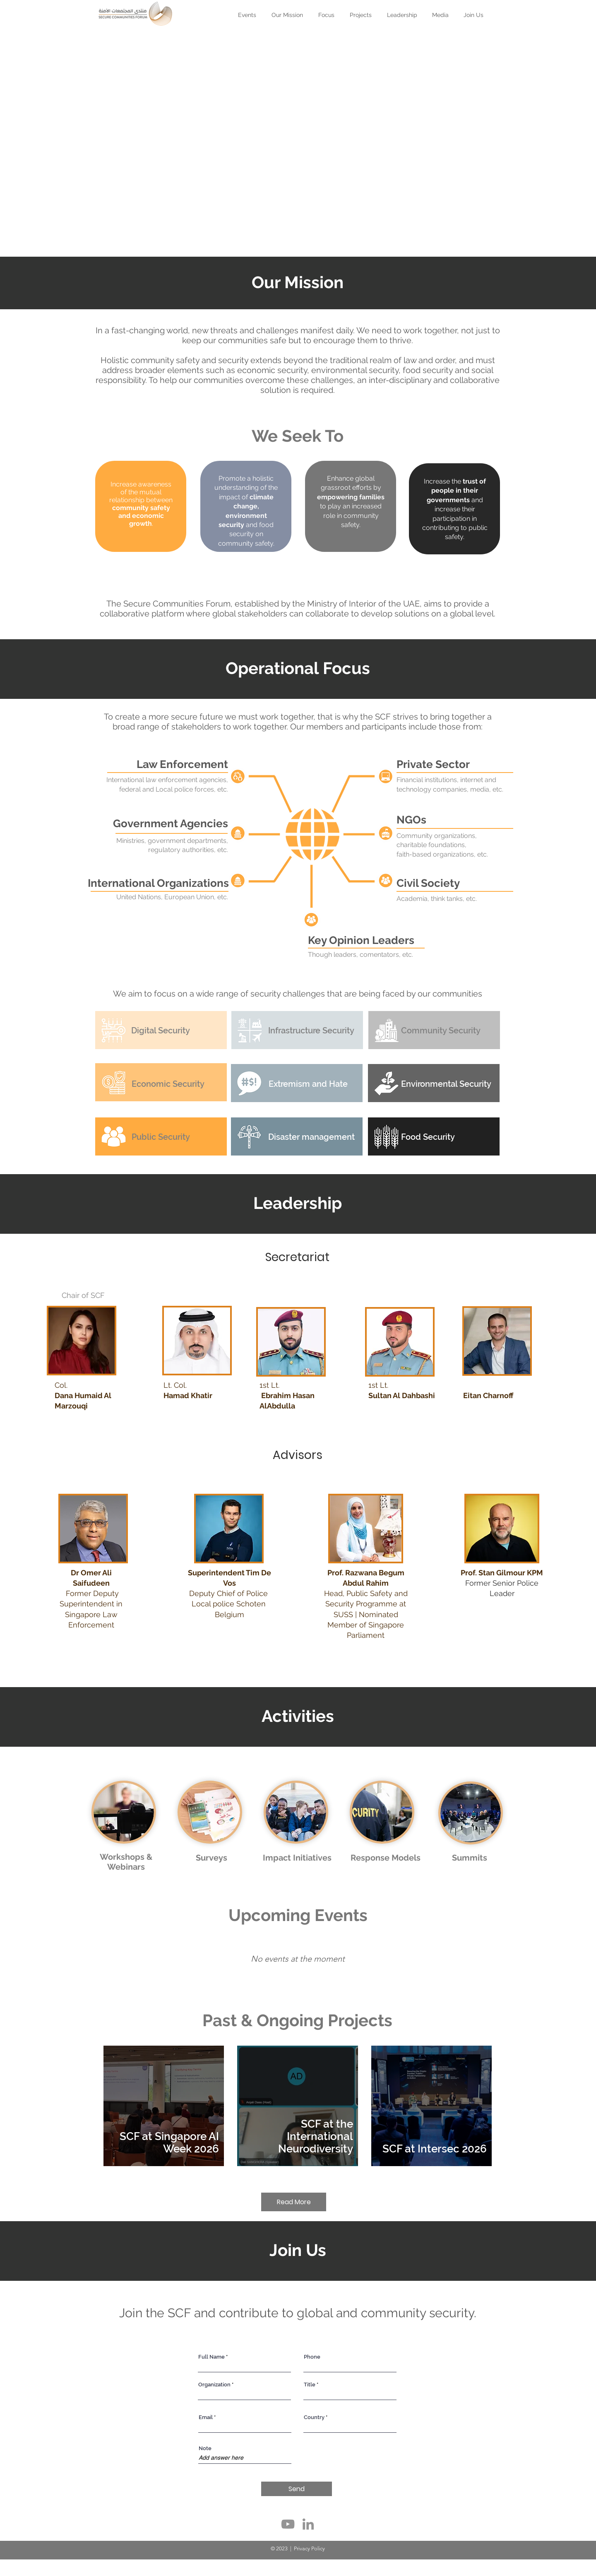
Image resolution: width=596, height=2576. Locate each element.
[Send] (296, 2489)
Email (206, 2417)
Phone (312, 2356)
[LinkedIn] (308, 2524)
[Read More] (293, 2202)
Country (314, 2417)
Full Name (211, 2356)
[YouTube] (288, 2524)
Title (309, 2384)
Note (205, 2448)
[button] (361, 11)
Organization (214, 2384)
